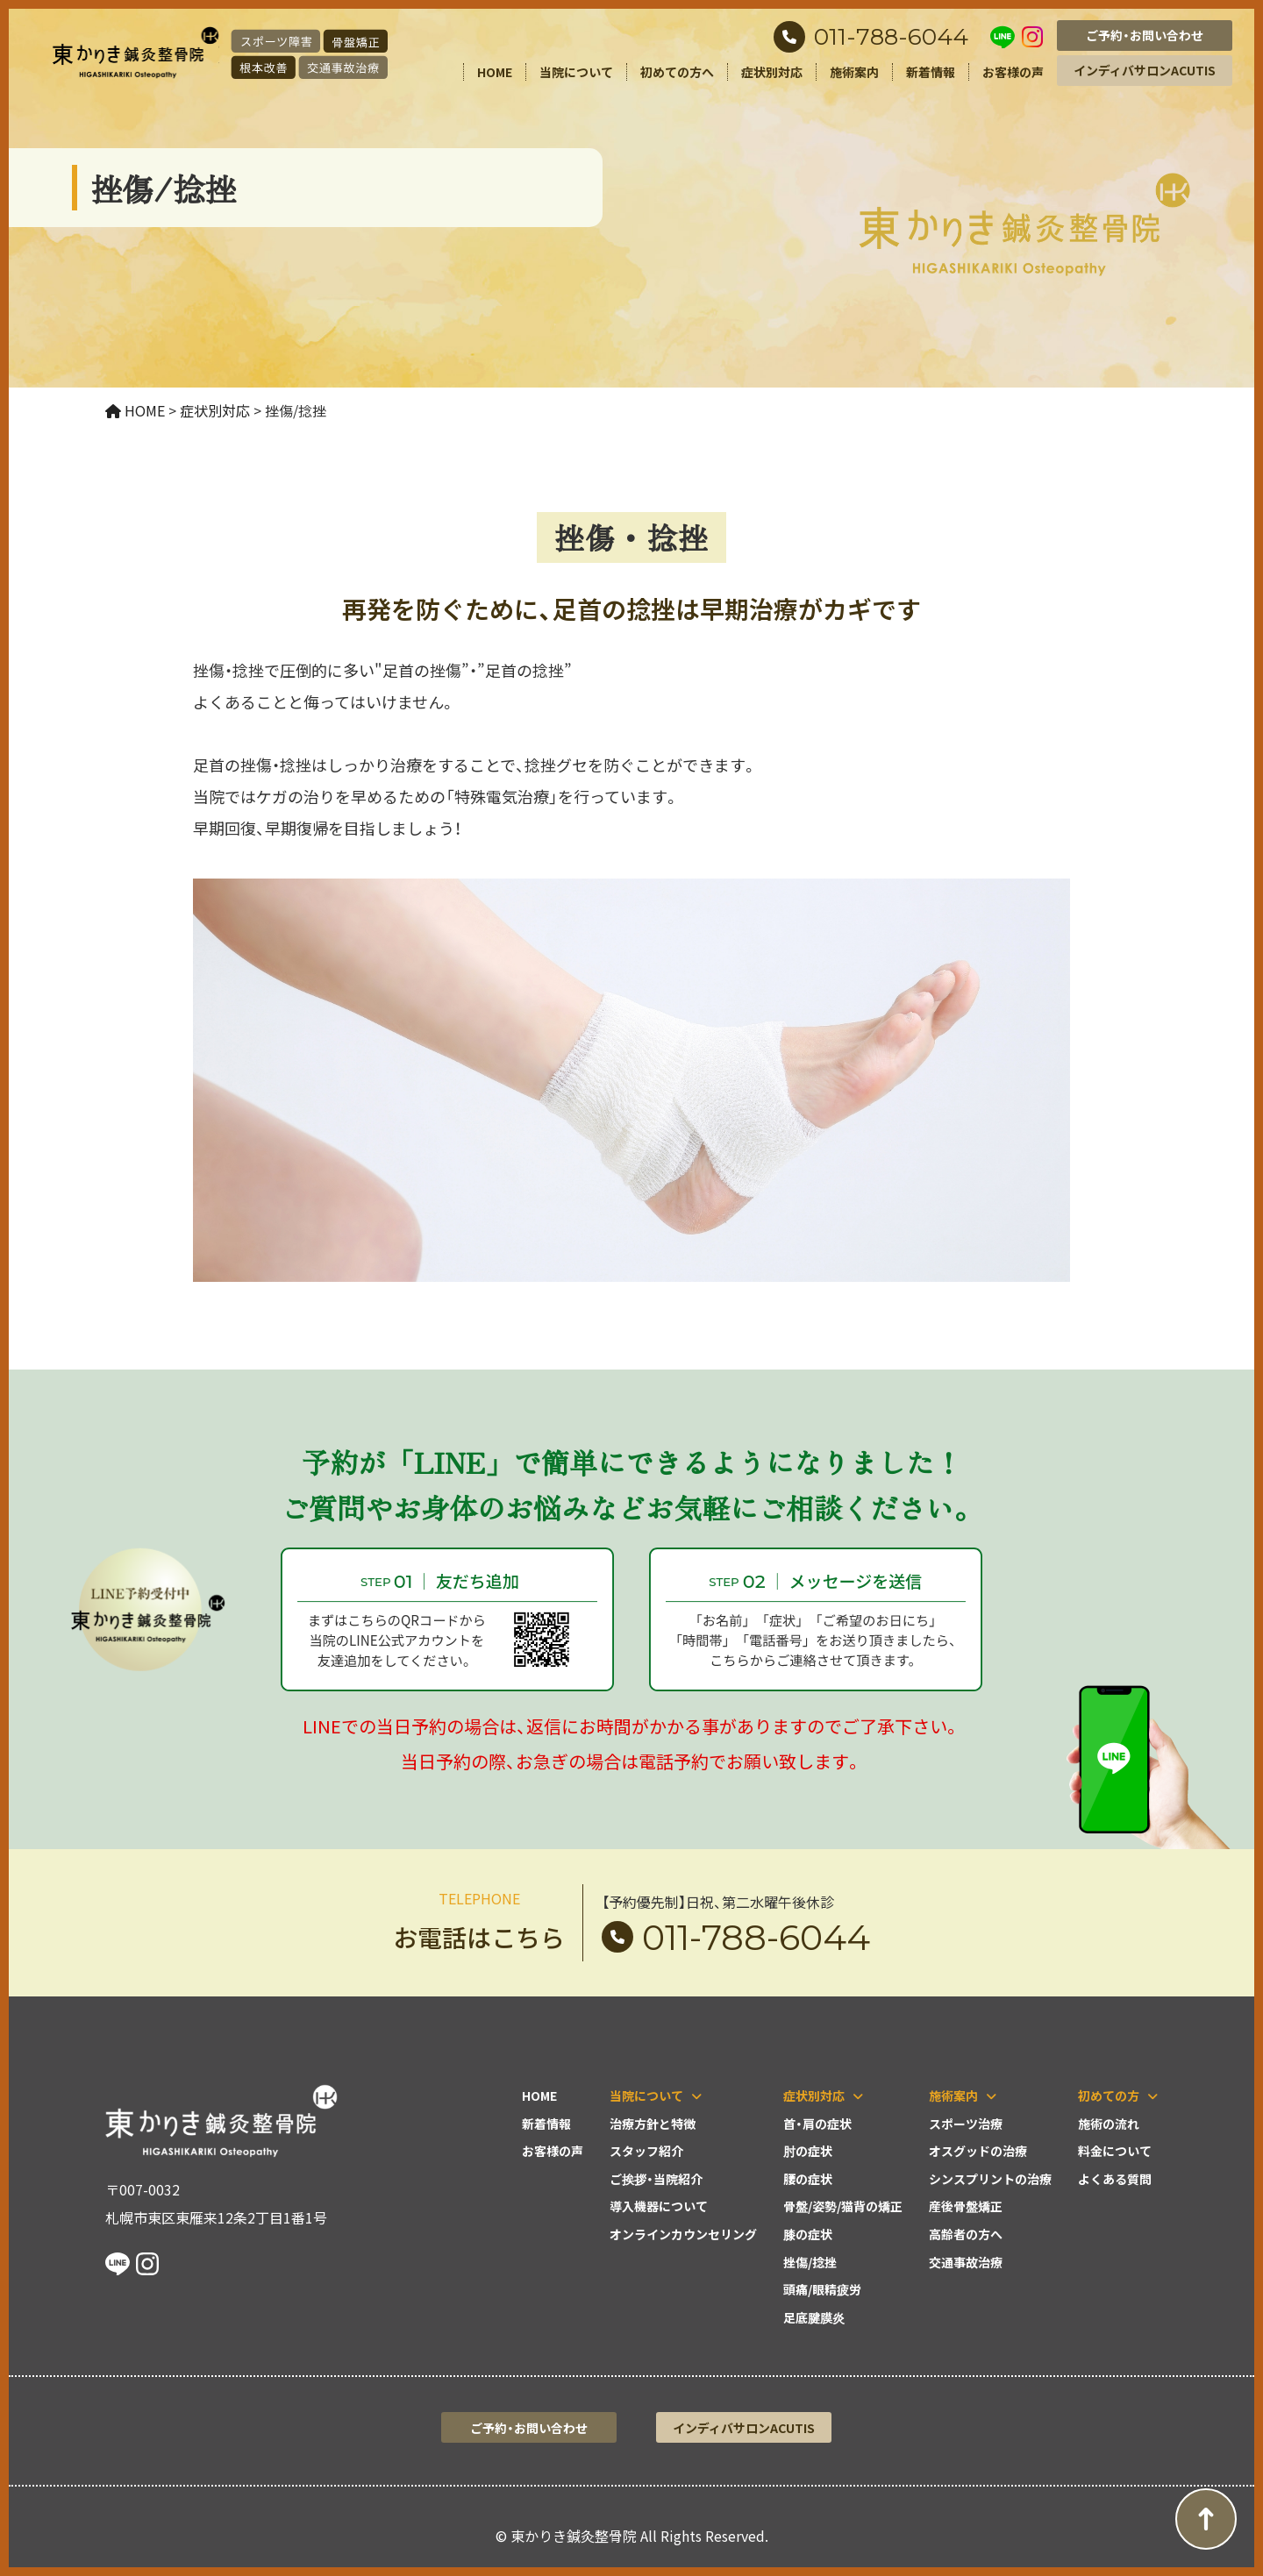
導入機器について (659, 2206)
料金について (1115, 2151)
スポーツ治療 (966, 2123)
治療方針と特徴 (653, 2123)
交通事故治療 (966, 2262)
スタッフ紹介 (646, 2151)
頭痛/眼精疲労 (822, 2289)
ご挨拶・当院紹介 (656, 2179)
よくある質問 (1115, 2179)
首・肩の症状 (817, 2123)
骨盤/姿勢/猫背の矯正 (843, 2206)
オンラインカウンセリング (683, 2234)
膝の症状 (807, 2234)
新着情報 (930, 72)
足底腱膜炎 (814, 2317)
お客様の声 (1013, 72)
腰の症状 (807, 2179)
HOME (494, 72)
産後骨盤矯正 (966, 2206)
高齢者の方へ (966, 2234)
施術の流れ (1108, 2123)
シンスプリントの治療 (990, 2179)
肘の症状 (807, 2151)
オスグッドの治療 (978, 2151)
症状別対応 (772, 72)
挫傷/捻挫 (810, 2262)
